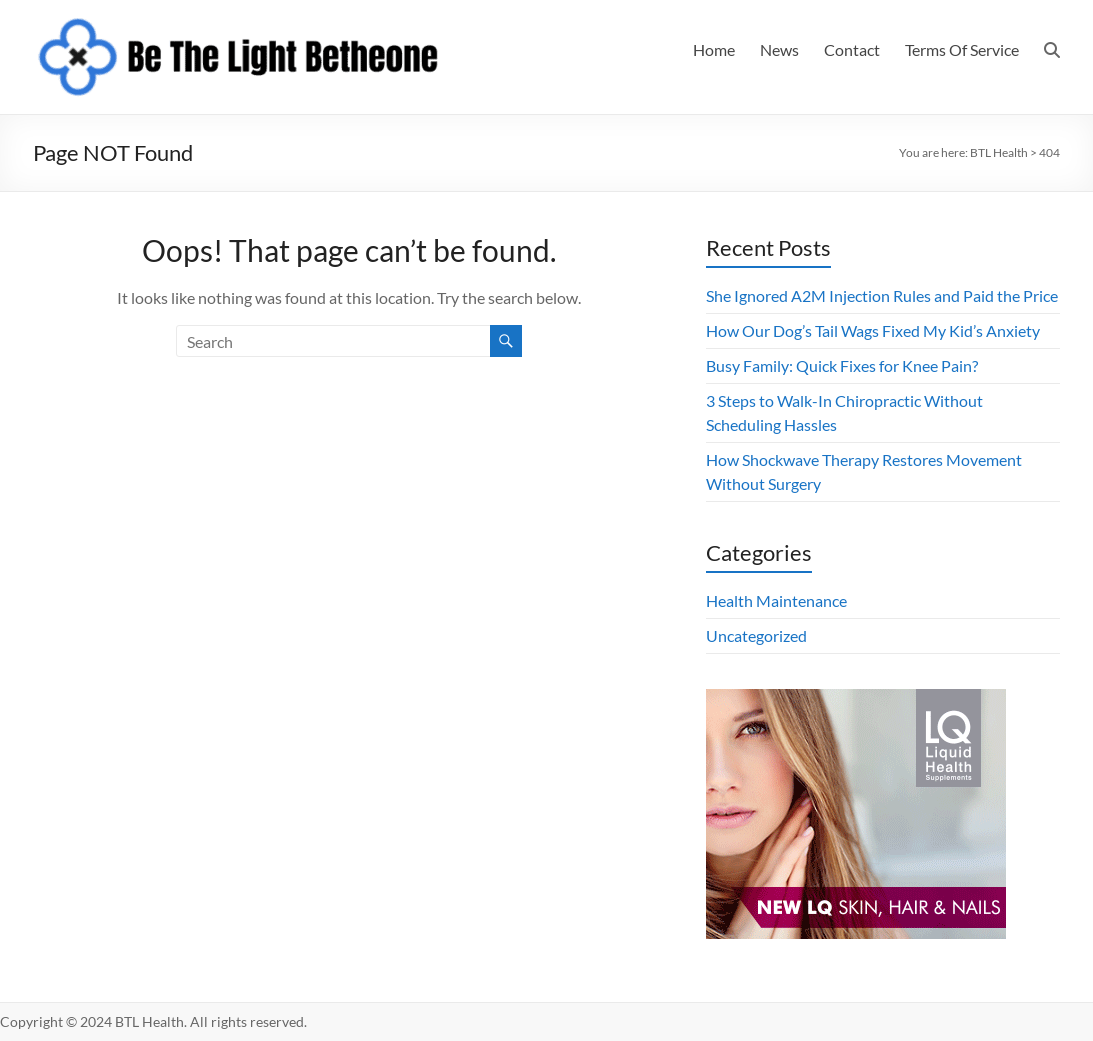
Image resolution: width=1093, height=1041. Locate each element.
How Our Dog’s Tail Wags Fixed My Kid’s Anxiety (873, 330)
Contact (852, 49)
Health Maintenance (776, 600)
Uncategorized (756, 635)
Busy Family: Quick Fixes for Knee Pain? (842, 365)
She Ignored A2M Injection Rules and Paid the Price (882, 295)
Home (714, 49)
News (779, 49)
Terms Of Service (962, 49)
